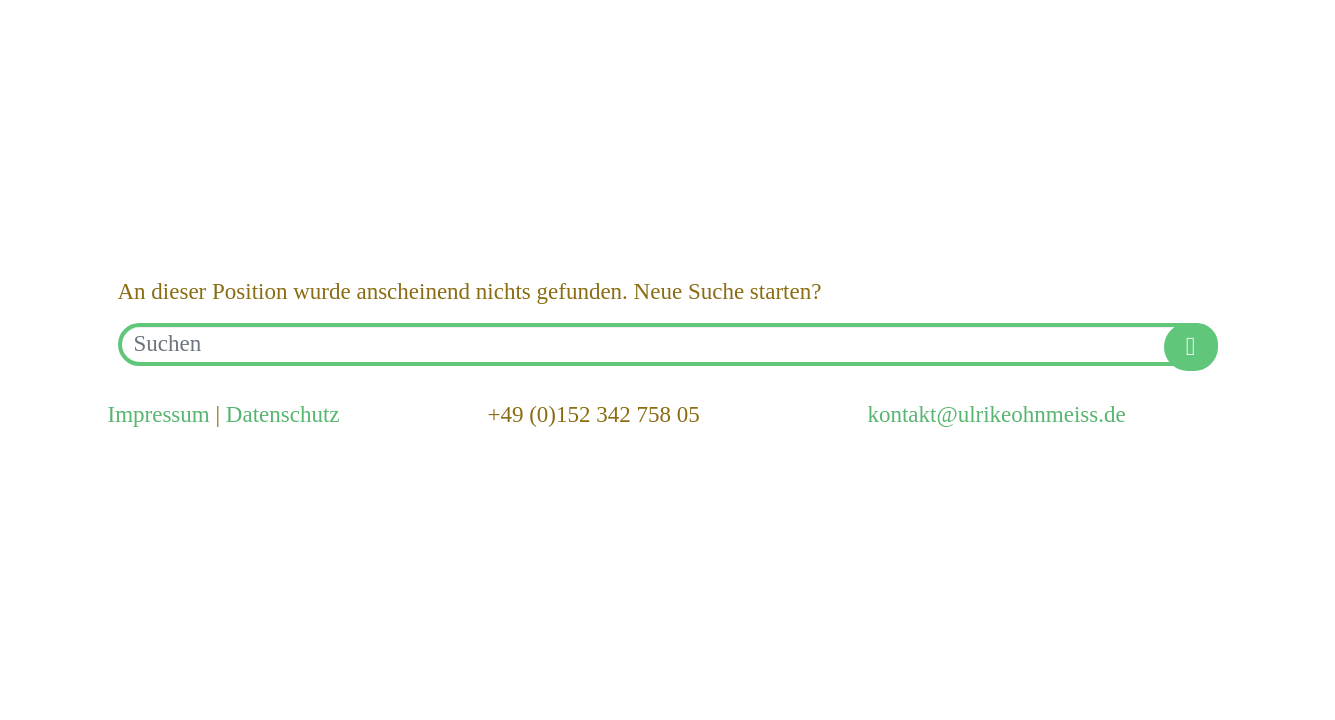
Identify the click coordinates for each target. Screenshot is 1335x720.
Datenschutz (283, 414)
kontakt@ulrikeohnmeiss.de (996, 414)
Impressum (159, 414)
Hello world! (196, 165)
